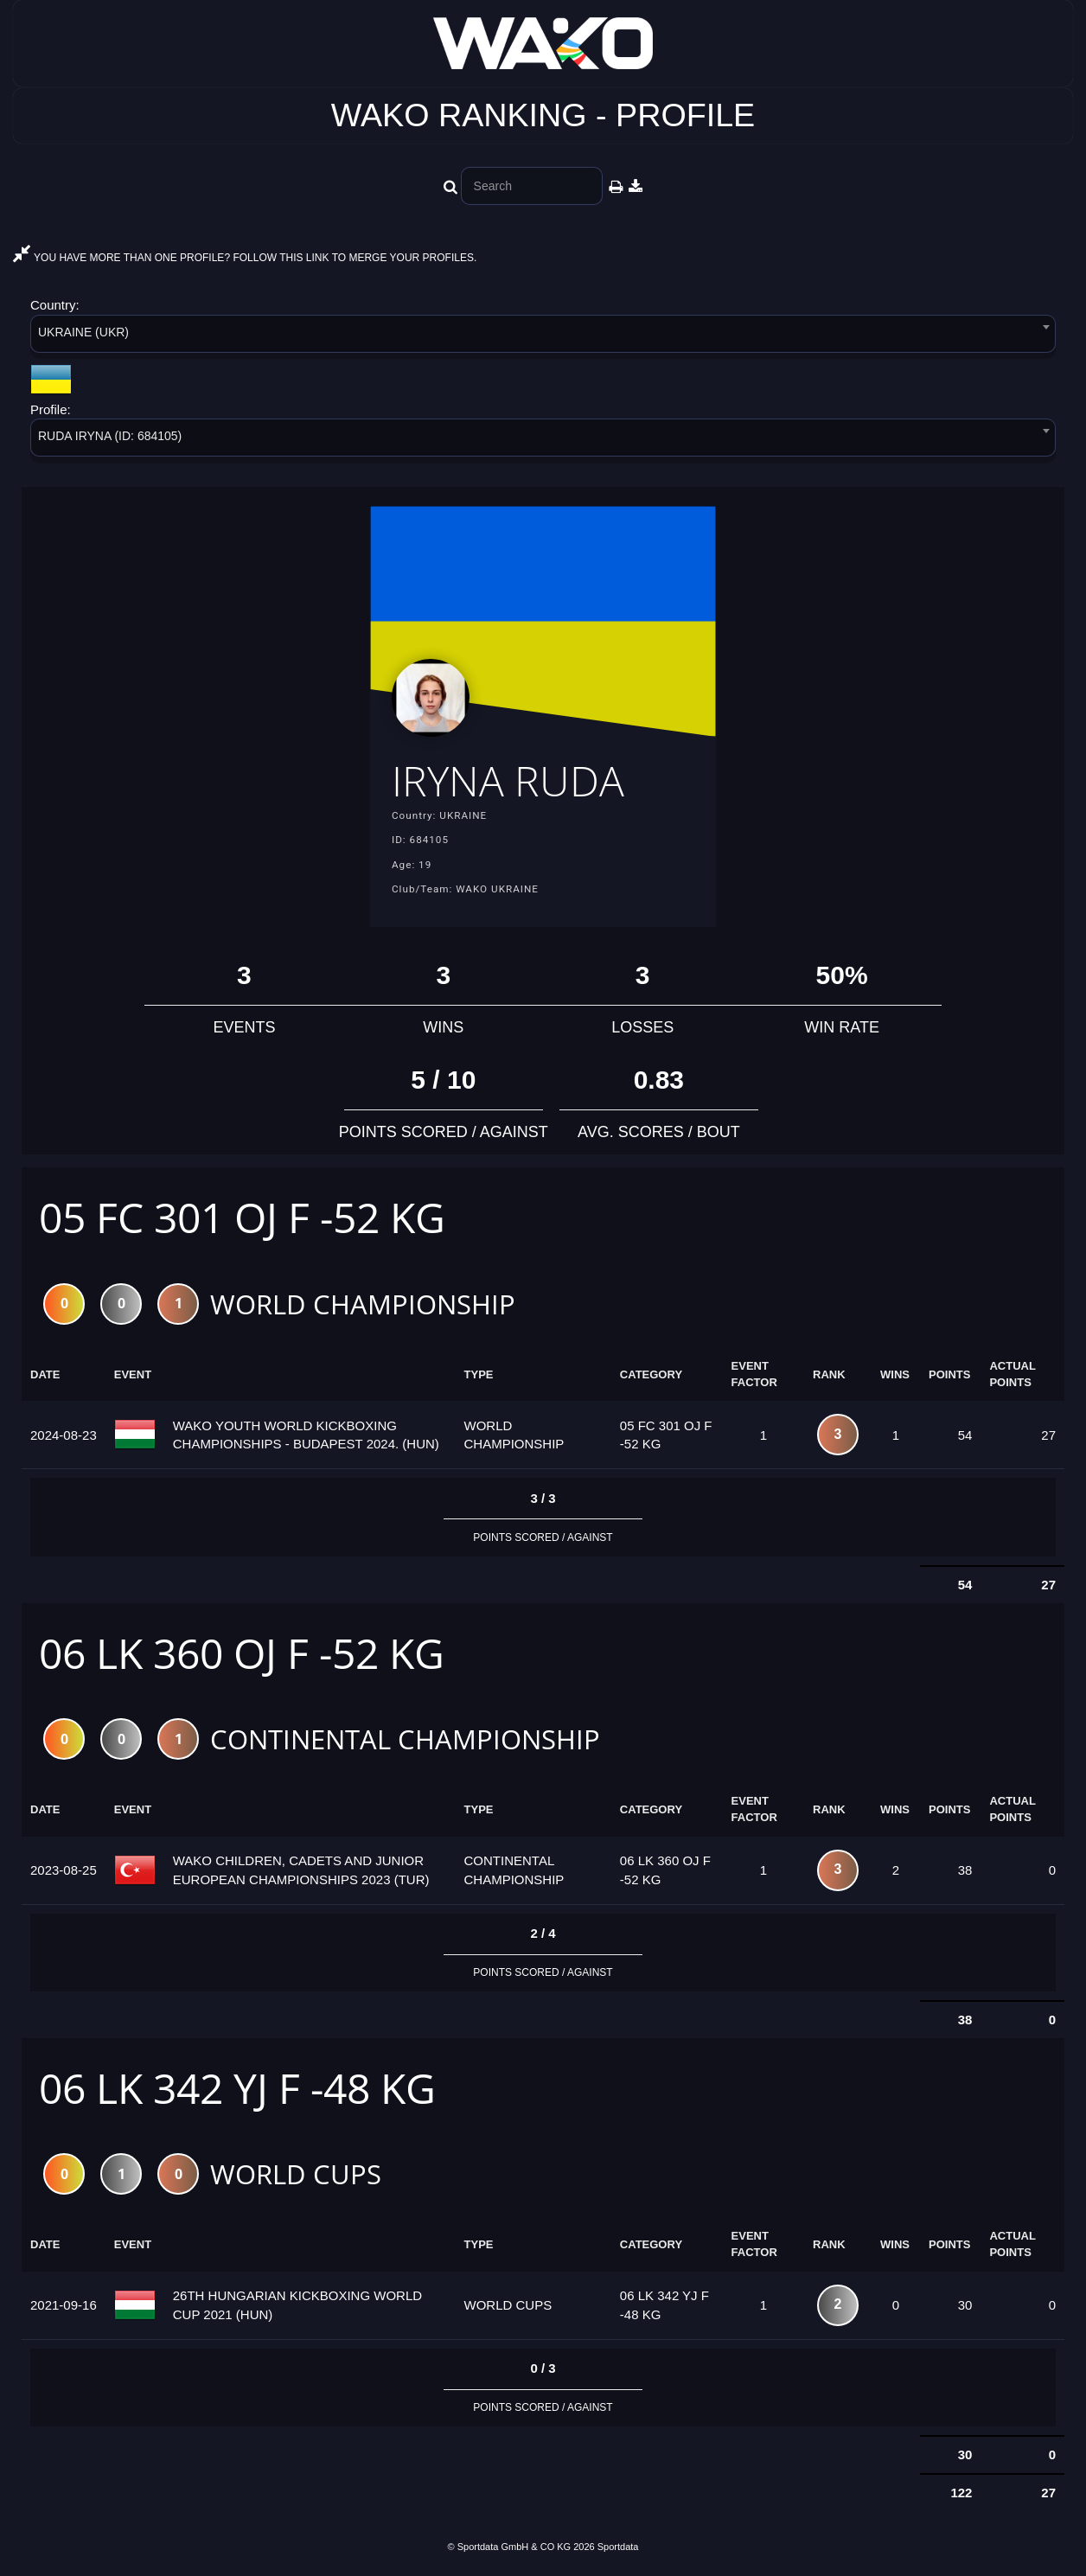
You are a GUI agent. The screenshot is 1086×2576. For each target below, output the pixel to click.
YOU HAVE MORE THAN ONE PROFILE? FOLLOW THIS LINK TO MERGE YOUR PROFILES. (244, 258)
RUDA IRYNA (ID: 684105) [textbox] (110, 436)
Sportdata (618, 2546)
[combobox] (543, 337)
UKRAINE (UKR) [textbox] (83, 332)
